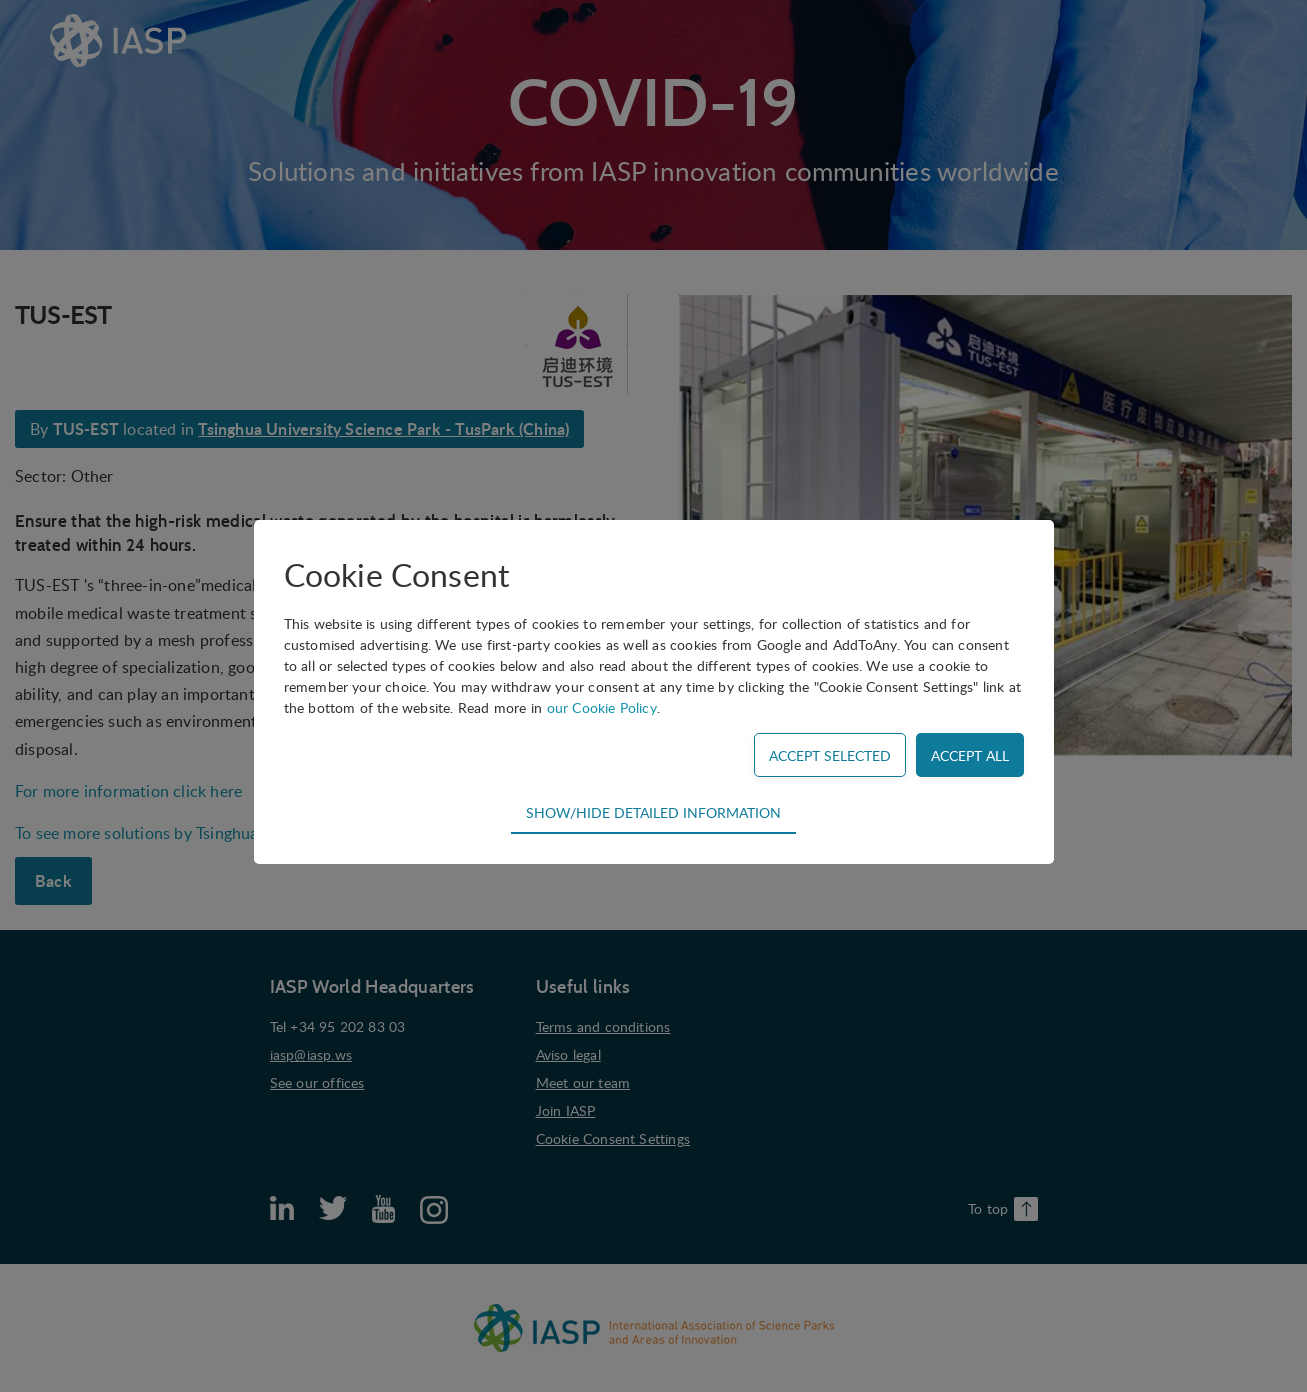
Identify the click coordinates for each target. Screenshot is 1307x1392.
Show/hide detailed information (653, 812)
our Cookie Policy (602, 707)
